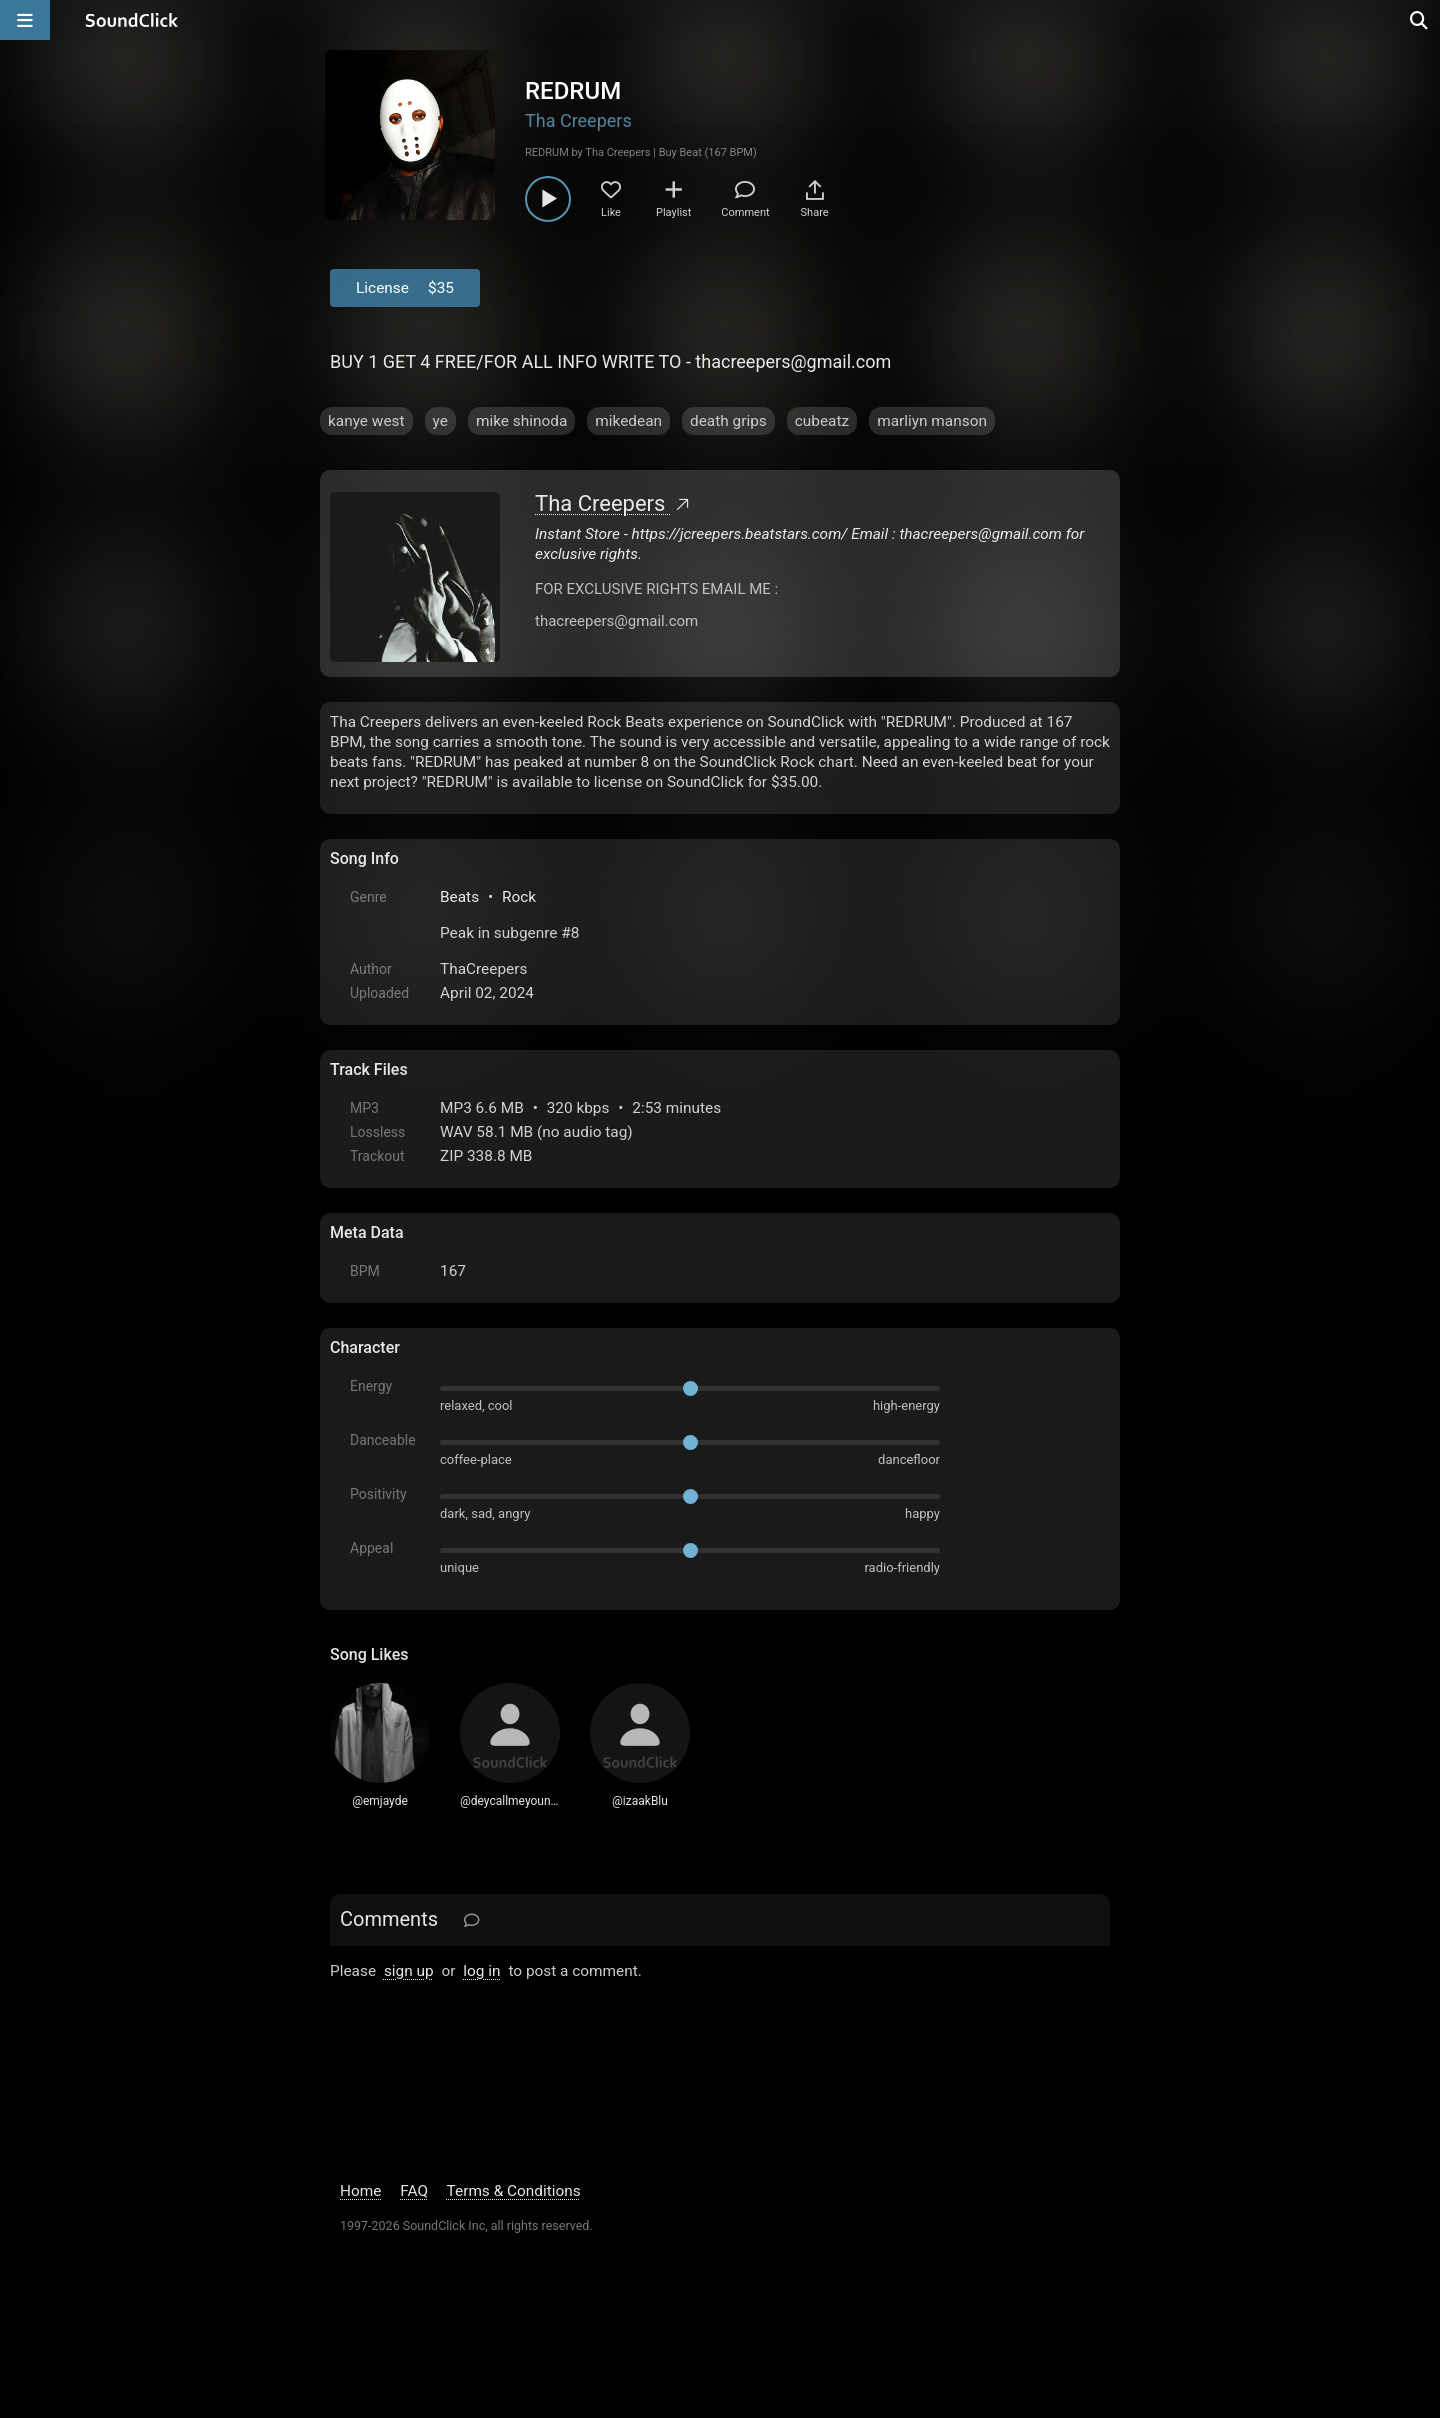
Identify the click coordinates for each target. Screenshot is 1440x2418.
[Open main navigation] (25, 20)
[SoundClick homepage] (132, 20)
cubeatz (822, 421)
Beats (459, 897)
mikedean (628, 421)
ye (440, 421)
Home (360, 2191)
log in (481, 1971)
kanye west (366, 421)
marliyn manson (932, 421)
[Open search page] (1420, 20)
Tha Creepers (578, 120)
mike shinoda (521, 421)
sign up (409, 1971)
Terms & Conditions (514, 2191)
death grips (728, 421)
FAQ (414, 2191)
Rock (519, 897)
